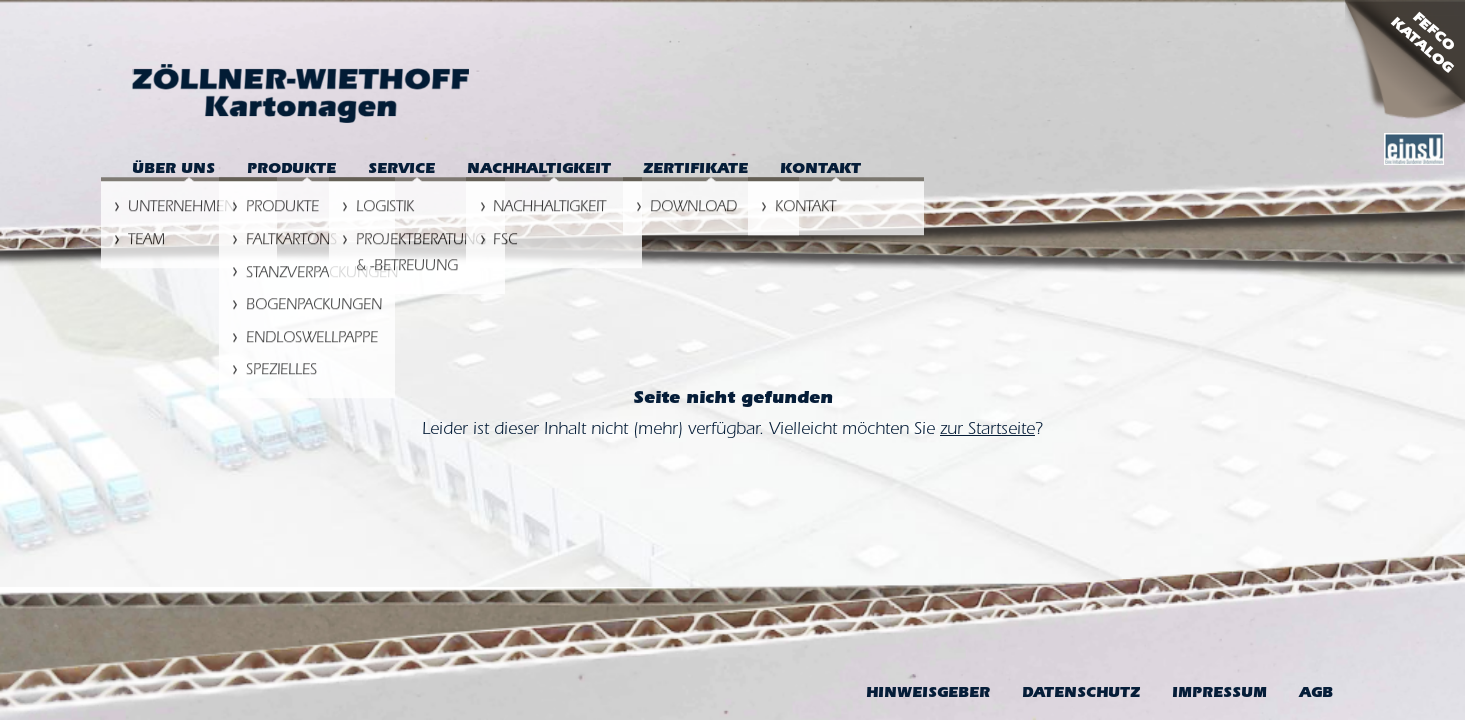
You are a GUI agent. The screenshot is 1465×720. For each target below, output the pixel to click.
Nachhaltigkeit (539, 170)
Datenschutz (1081, 694)
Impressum (1219, 694)
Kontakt (820, 170)
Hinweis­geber (928, 694)
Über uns (173, 170)
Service (401, 170)
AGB (1316, 694)
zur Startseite (987, 431)
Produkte (291, 170)
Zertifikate (695, 170)
